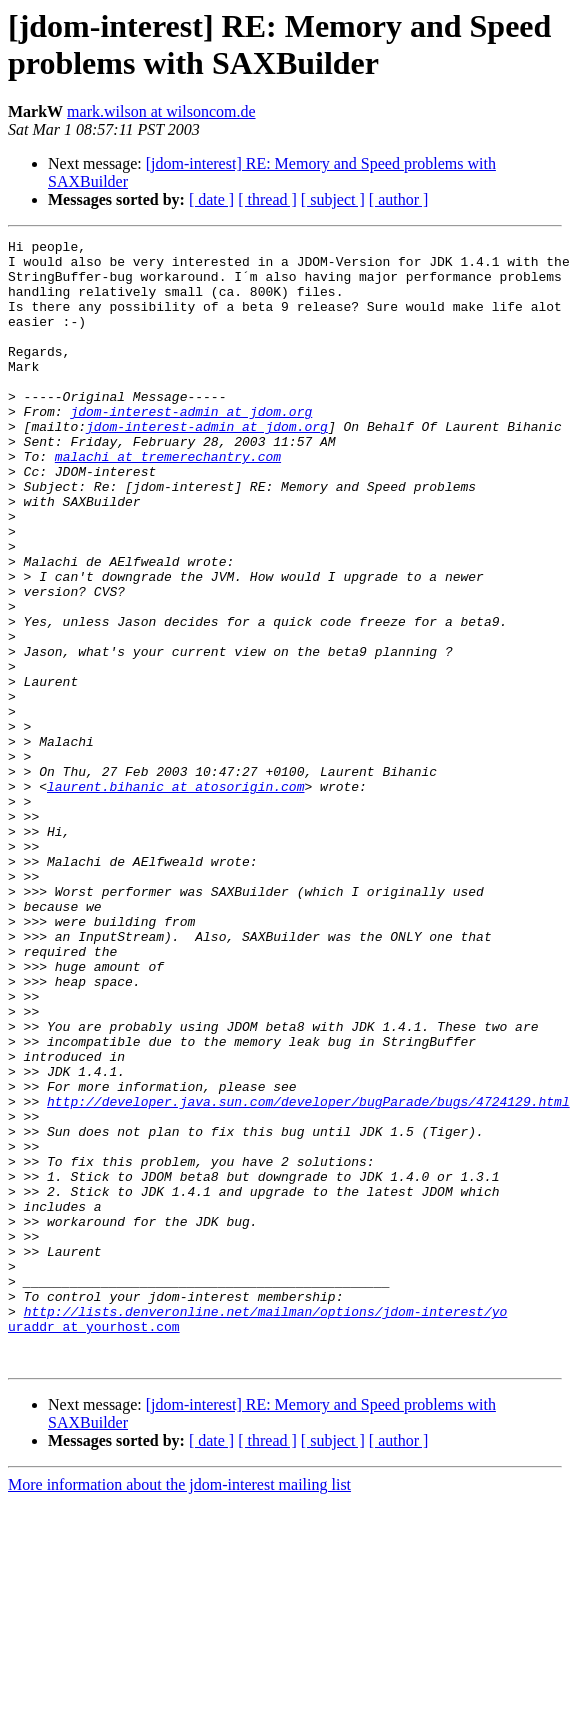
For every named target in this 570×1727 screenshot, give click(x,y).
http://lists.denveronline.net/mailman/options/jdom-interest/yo (266, 1527)
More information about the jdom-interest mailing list (179, 1709)
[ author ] (399, 199)
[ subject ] (333, 199)
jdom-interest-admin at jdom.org (191, 447)
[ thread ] (267, 199)
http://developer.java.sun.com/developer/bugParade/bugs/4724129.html (308, 1275)
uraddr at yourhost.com (94, 1545)
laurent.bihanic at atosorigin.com (175, 897)
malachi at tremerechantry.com (168, 501)
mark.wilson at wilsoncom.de (161, 111)
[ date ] (211, 199)
